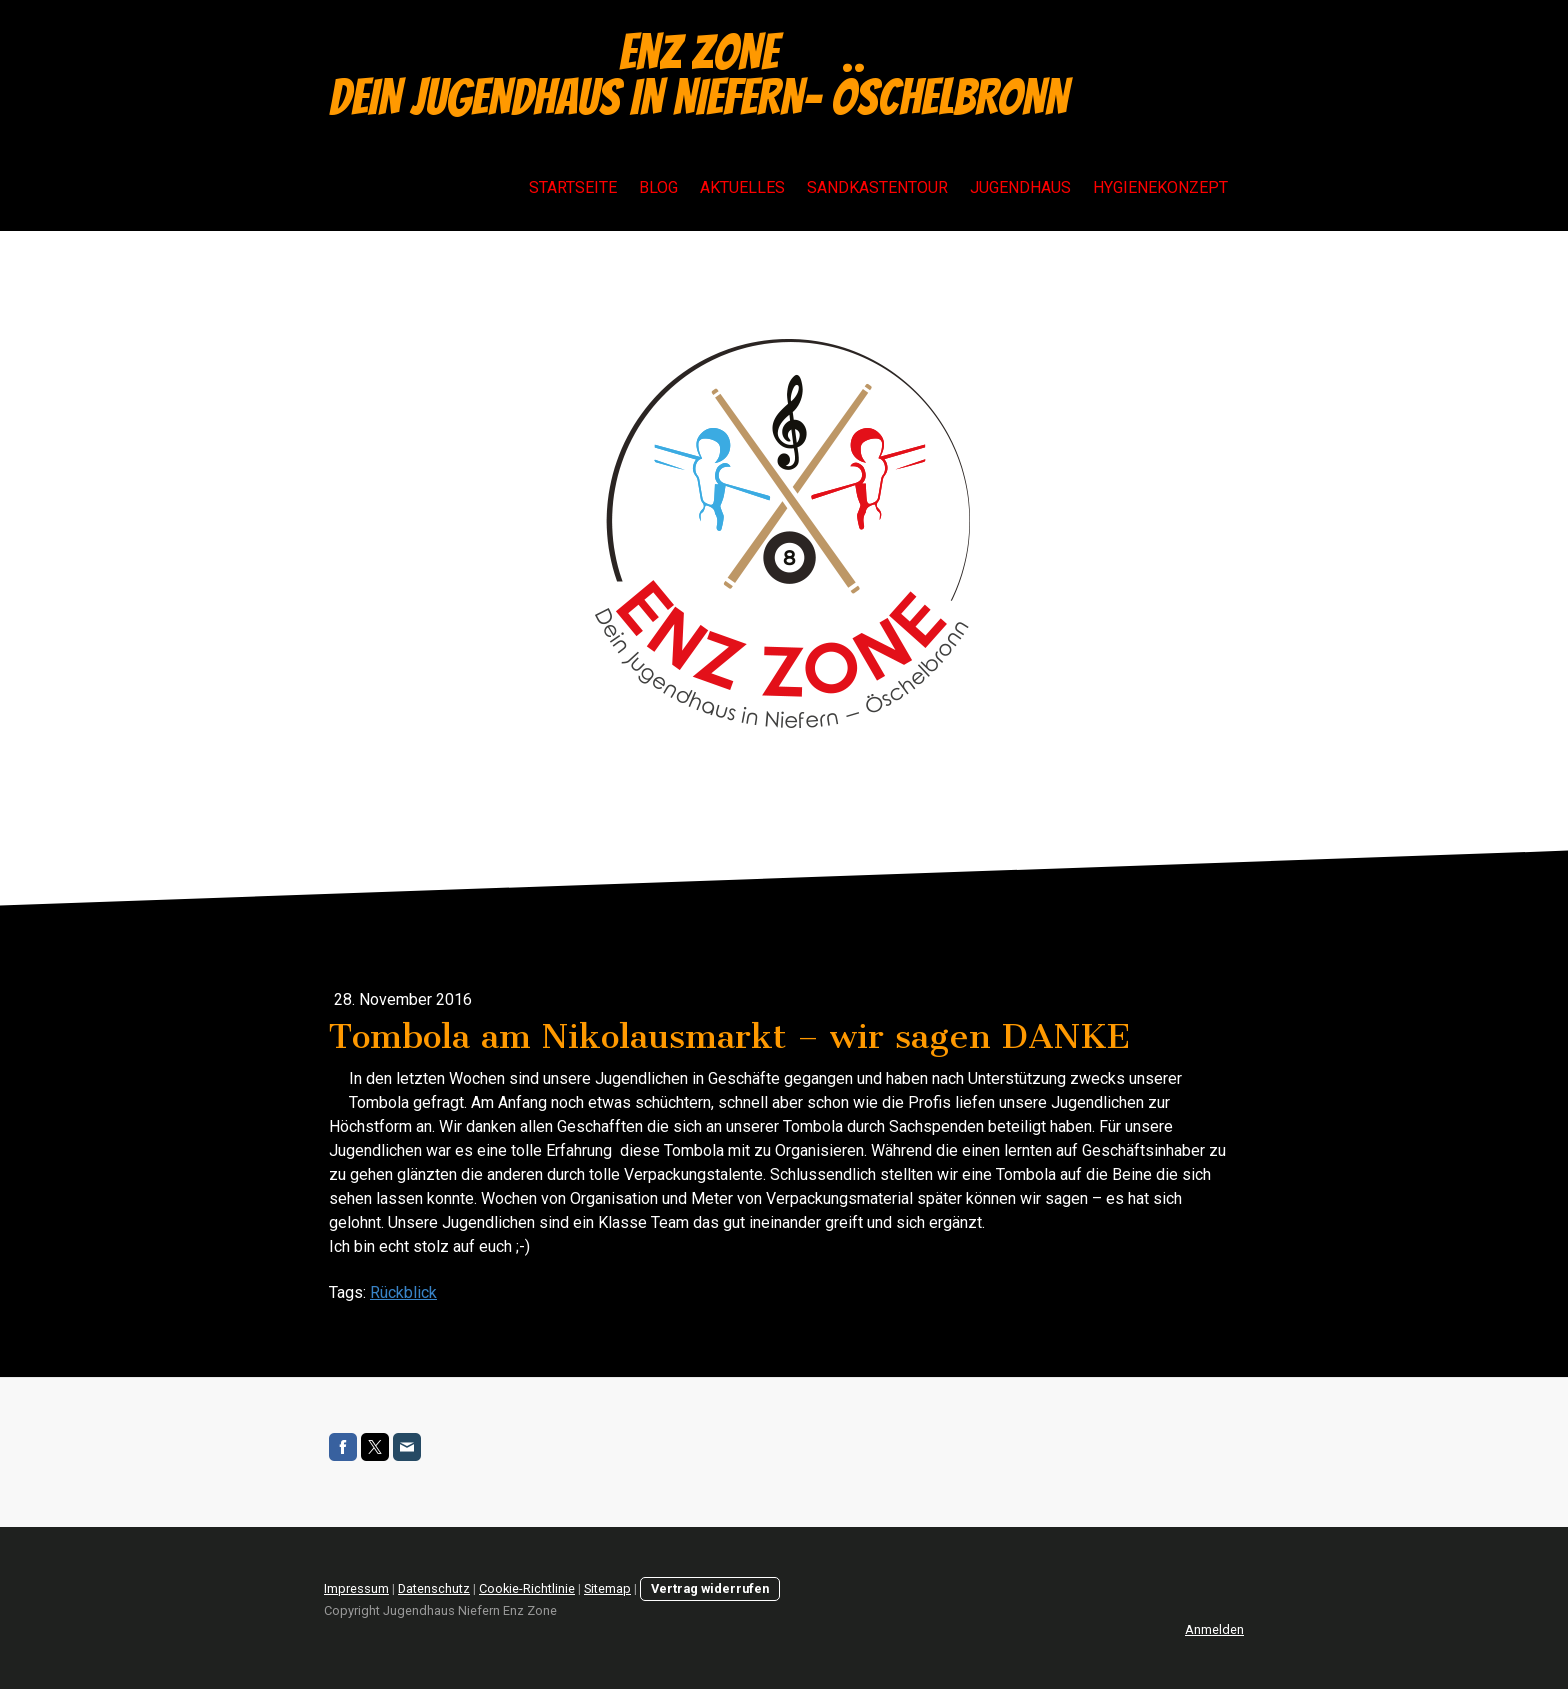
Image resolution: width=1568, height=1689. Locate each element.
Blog (658, 187)
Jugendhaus (1020, 187)
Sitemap (607, 1588)
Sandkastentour (877, 187)
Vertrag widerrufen (710, 1588)
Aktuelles (742, 187)
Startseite (573, 187)
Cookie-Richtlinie (527, 1588)
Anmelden (1214, 1629)
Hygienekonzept (1160, 187)
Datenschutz (434, 1588)
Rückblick (403, 1292)
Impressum (356, 1588)
